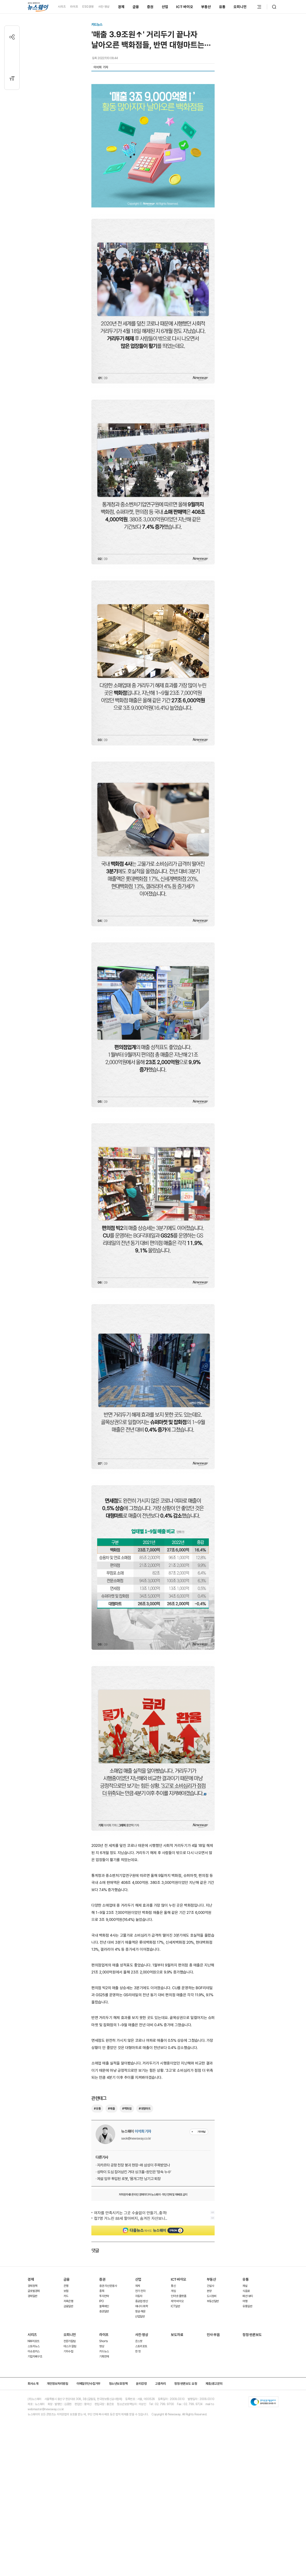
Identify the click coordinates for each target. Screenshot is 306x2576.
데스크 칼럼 (70, 2463)
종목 (101, 2408)
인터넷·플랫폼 (178, 2413)
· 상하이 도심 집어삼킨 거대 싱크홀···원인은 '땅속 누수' (133, 2257)
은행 (66, 2403)
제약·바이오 (177, 2418)
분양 (209, 2408)
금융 (136, 7)
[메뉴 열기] (259, 7)
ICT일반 (175, 2423)
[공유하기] (12, 37)
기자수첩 (68, 2468)
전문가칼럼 (70, 2458)
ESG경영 (88, 6)
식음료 (246, 2408)
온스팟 (138, 2458)
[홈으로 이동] (38, 6)
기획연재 (104, 2473)
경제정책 (32, 2403)
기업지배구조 (35, 2473)
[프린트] (12, 64)
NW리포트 (34, 2458)
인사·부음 (213, 2452)
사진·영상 (103, 6)
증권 (150, 7)
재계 (137, 2403)
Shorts (103, 2458)
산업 (165, 7)
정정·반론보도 (252, 2452)
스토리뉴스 (34, 2463)
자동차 (138, 2413)
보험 (66, 2408)
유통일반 (247, 2423)
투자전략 (104, 2413)
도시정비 (211, 2413)
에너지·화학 (141, 2423)
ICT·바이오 (184, 7)
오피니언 (240, 7)
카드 (66, 2413)
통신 (173, 2403)
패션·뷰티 (247, 2413)
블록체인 (104, 2423)
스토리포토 (141, 2463)
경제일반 (32, 2413)
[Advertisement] (153, 1951)
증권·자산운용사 (108, 2403)
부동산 (206, 7)
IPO (101, 2418)
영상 (101, 2463)
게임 (173, 2408)
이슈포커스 (34, 2468)
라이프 (74, 6)
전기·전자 (140, 2408)
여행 (244, 2418)
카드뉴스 (96, 25)
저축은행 (68, 2418)
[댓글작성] (12, 50)
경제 (121, 7)
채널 (244, 2403)
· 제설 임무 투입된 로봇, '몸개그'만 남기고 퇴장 (128, 2264)
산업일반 (140, 2433)
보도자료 (177, 2452)
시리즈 (62, 6)
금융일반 (68, 2423)
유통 (222, 7)
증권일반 (104, 2428)
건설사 (210, 2403)
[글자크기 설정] (12, 78)
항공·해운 (140, 2428)
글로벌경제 (34, 2408)
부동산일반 (213, 2418)
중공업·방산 (141, 2418)
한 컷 (138, 2468)
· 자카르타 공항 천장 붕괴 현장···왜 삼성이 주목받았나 (133, 2250)
